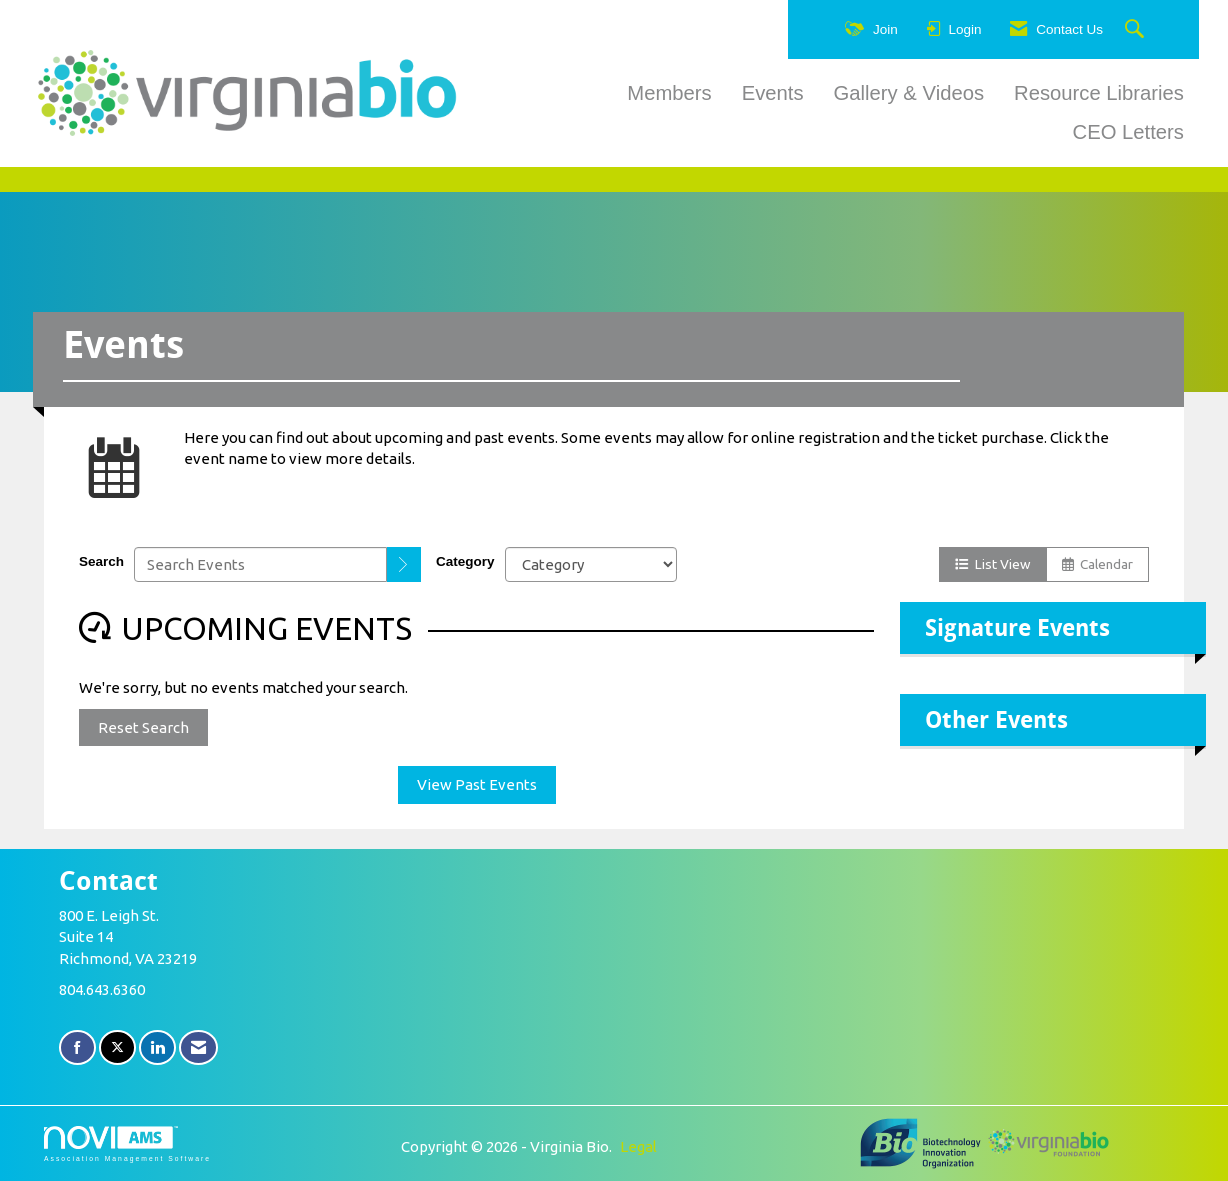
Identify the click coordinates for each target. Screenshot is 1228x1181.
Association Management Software (127, 1144)
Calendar (1097, 564)
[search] (404, 564)
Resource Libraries (1099, 93)
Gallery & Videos (909, 93)
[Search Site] (1137, 30)
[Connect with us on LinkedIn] (157, 1047)
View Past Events (477, 784)
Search (101, 561)
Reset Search (143, 727)
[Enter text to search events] (260, 564)
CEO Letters (1128, 132)
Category (465, 561)
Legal (638, 1146)
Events (773, 93)
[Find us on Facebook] (77, 1047)
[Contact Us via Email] (198, 1047)
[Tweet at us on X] (117, 1047)
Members (669, 93)
